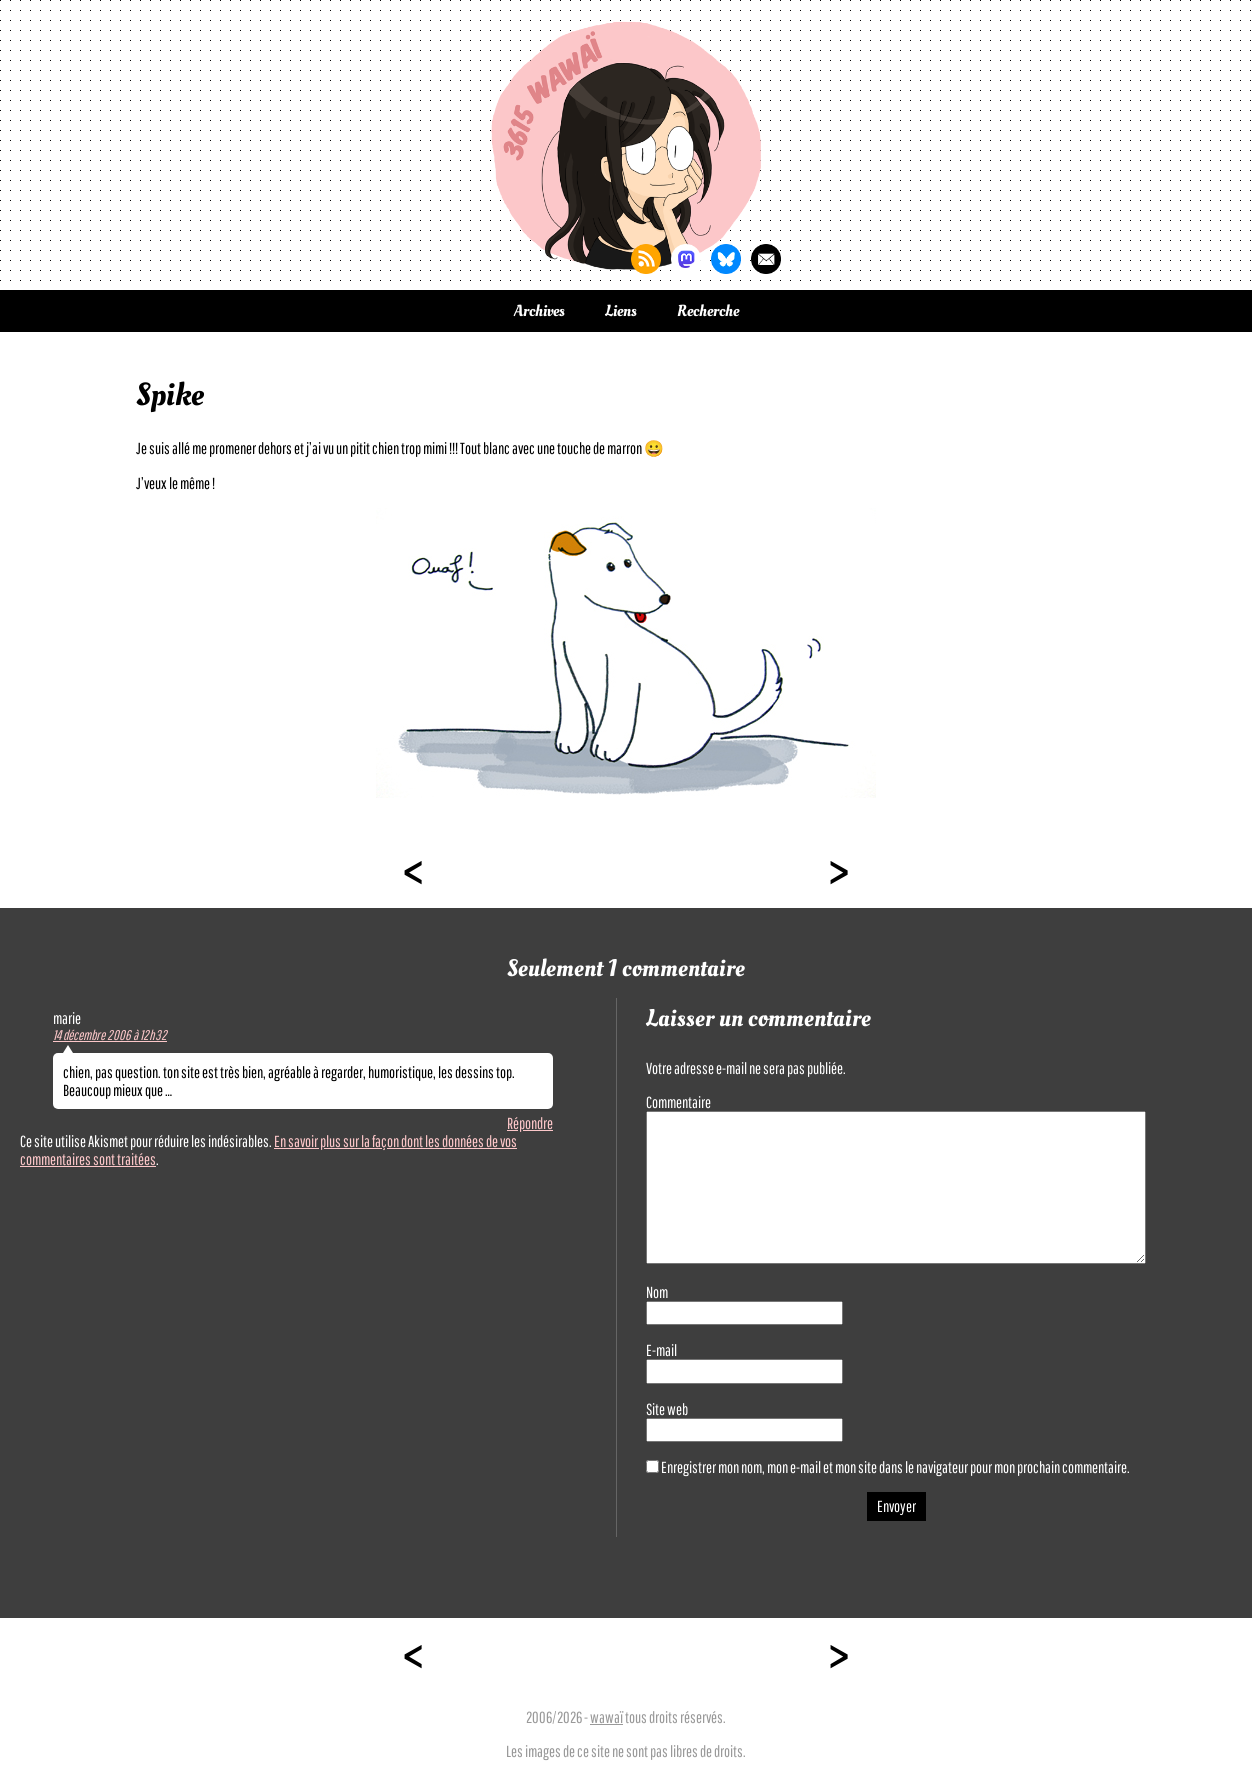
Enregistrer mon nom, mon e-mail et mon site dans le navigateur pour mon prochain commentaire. (895, 1467)
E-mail (661, 1350)
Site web (667, 1409)
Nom (657, 1292)
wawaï (606, 1717)
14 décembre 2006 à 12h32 (110, 1035)
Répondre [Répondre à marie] (530, 1123)
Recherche (708, 311)
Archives (539, 311)
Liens (621, 311)
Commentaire (678, 1102)
